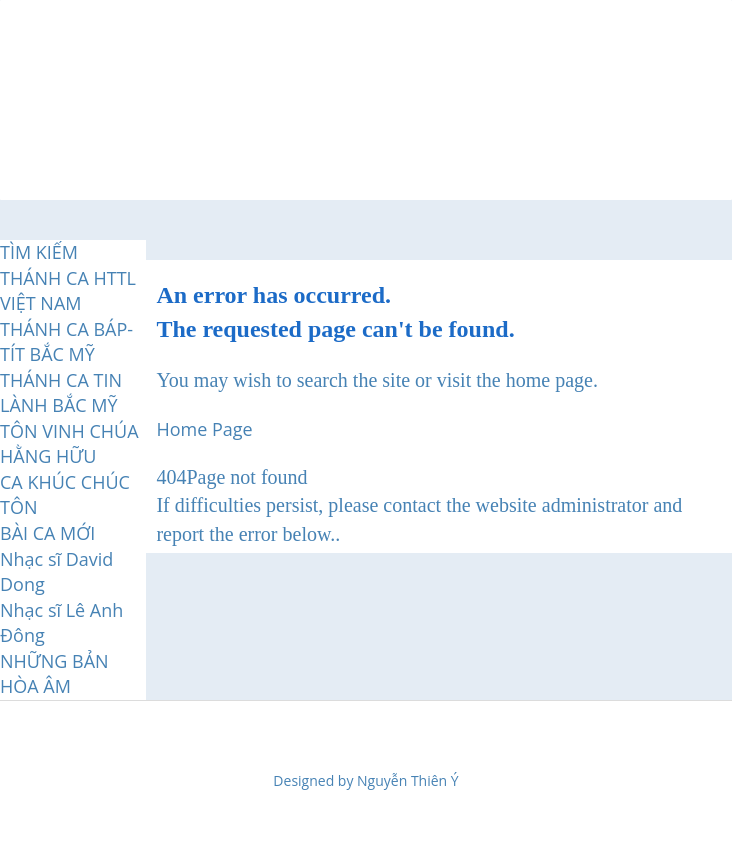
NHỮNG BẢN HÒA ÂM (54, 674)
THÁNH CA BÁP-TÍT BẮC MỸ (66, 342)
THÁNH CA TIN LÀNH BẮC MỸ (61, 393)
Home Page (204, 429)
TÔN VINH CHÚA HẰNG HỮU (69, 444)
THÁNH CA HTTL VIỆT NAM (68, 291)
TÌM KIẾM (39, 252)
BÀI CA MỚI (47, 533)
